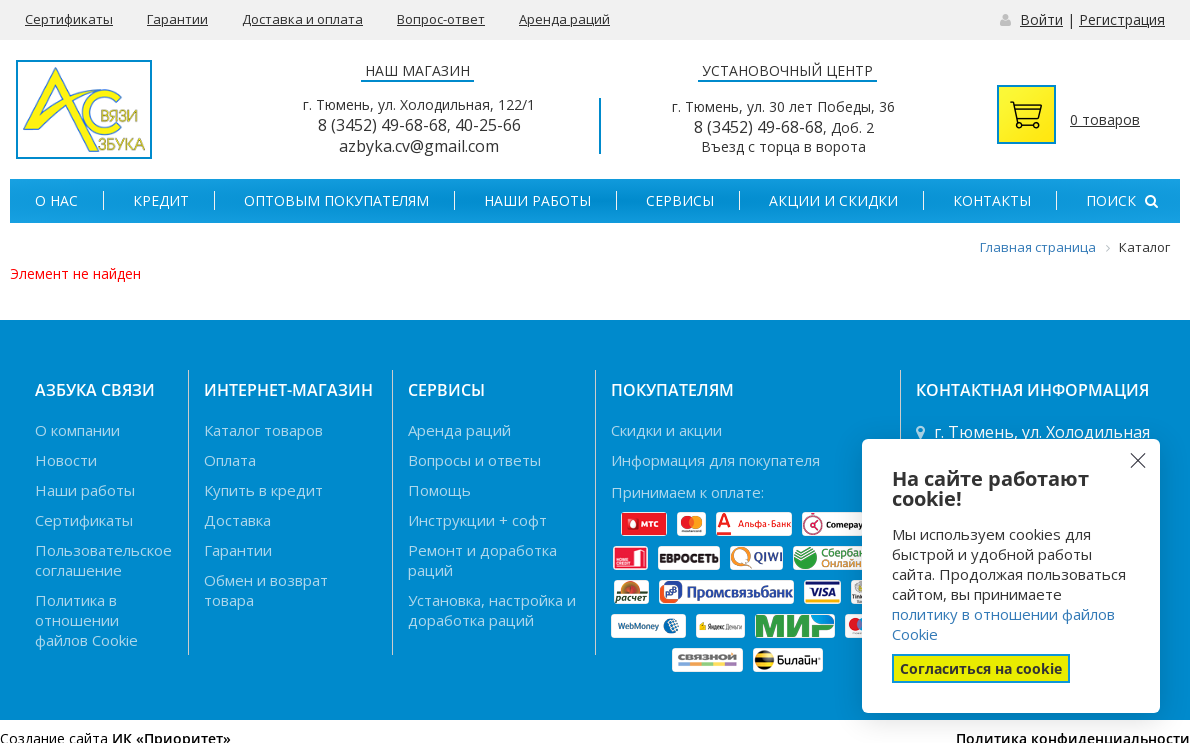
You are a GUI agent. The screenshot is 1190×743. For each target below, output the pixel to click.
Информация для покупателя (715, 460)
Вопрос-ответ (441, 19)
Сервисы (680, 200)
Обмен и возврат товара (266, 590)
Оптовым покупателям (336, 200)
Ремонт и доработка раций (482, 560)
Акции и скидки (833, 200)
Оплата (230, 460)
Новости (66, 460)
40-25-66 (488, 125)
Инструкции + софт (477, 520)
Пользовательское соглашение (103, 560)
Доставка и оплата (302, 19)
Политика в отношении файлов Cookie (86, 620)
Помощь (439, 490)
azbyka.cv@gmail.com (419, 146)
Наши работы (537, 200)
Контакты (992, 200)
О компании (77, 430)
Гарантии (177, 19)
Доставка (237, 520)
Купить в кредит (263, 490)
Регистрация (1122, 19)
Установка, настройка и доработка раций (492, 610)
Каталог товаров (263, 430)
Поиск (1122, 200)
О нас (56, 200)
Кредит (161, 200)
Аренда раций (564, 19)
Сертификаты (69, 19)
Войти (1041, 19)
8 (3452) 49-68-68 (382, 125)
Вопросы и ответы (474, 460)
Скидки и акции (666, 430)
